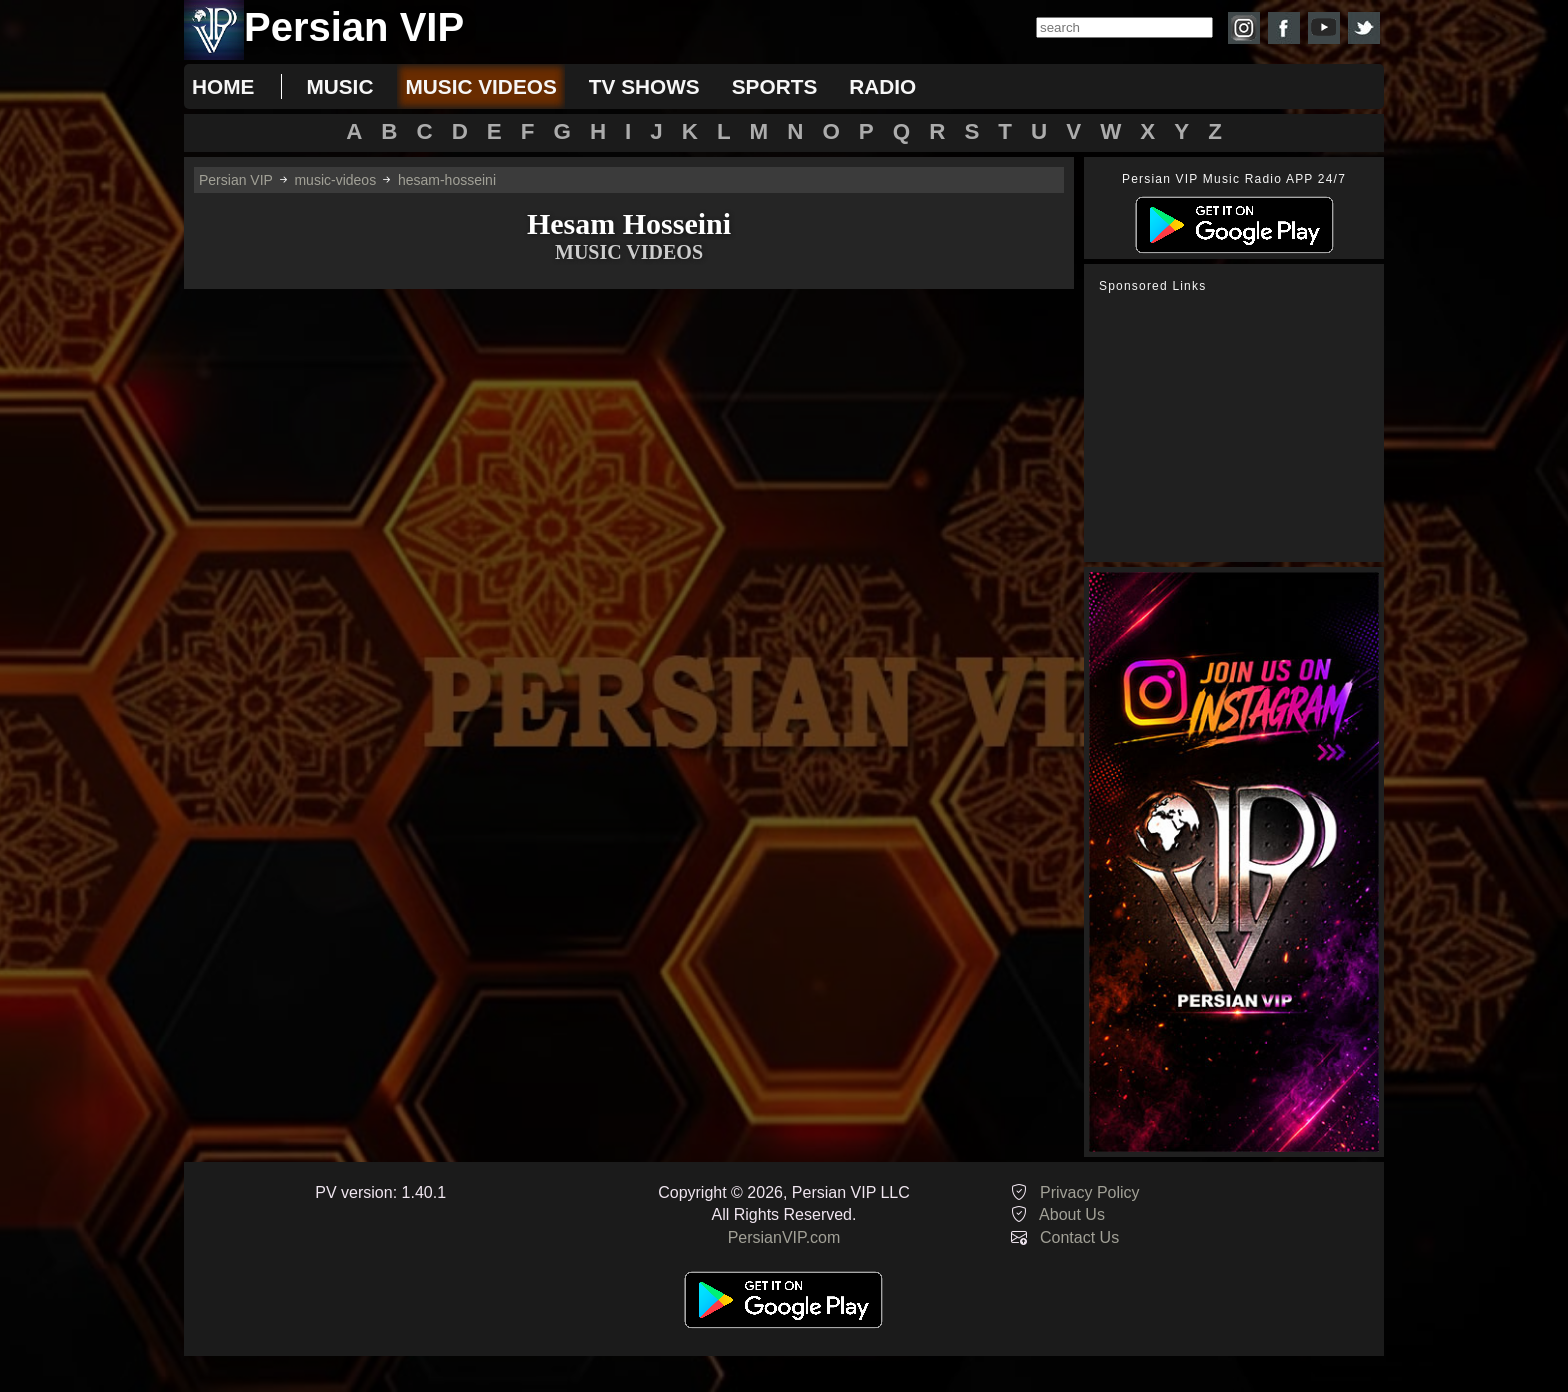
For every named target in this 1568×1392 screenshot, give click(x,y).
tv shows (644, 86)
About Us (1072, 1214)
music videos (480, 86)
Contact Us (1079, 1237)
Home (223, 86)
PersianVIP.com (784, 1237)
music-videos (335, 180)
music (339, 86)
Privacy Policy (1090, 1192)
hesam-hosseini (447, 180)
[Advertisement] (1239, 428)
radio (882, 86)
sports (775, 86)
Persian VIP (236, 180)
